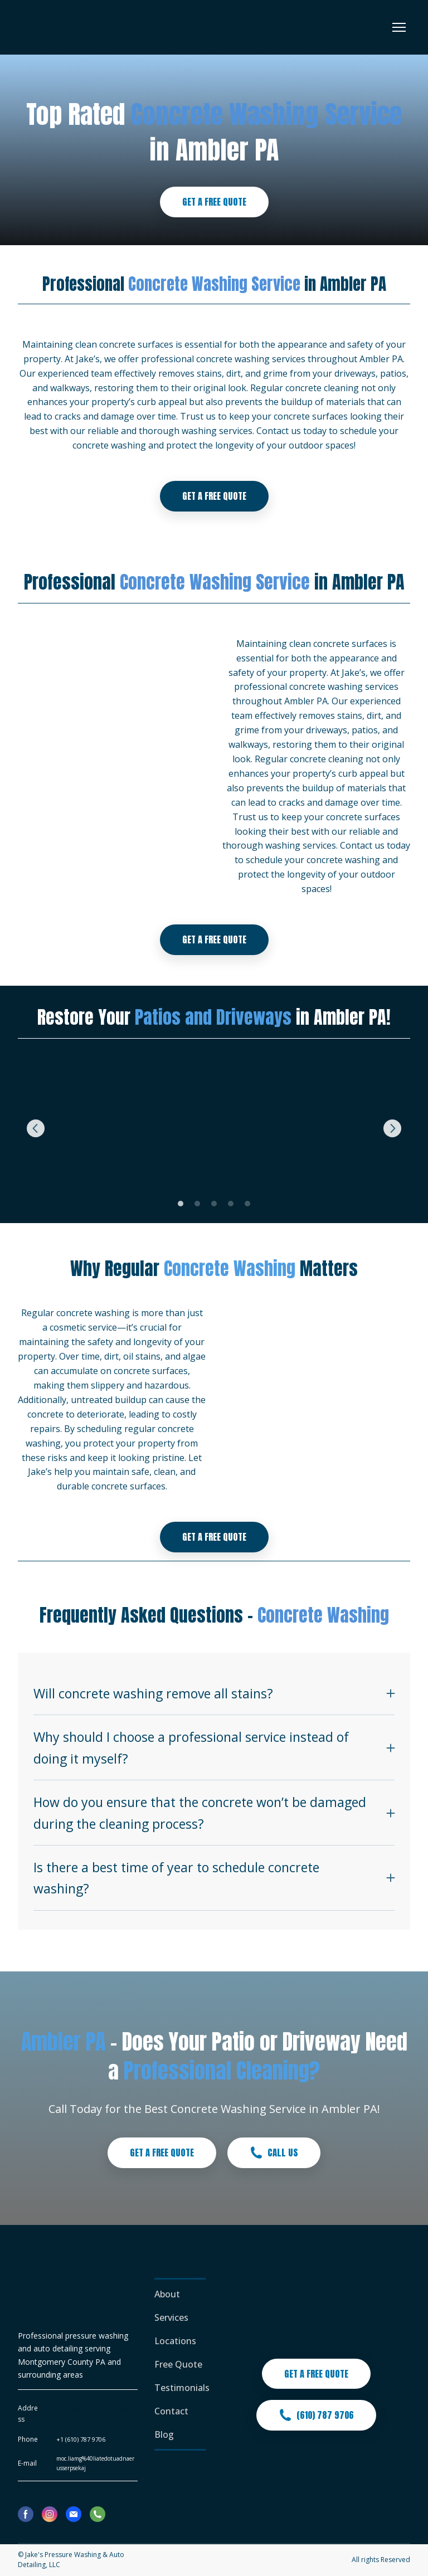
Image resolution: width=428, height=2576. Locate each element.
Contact (171, 2411)
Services (171, 2317)
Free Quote (178, 2364)
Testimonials (182, 2388)
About (167, 2294)
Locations (175, 2341)
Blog (164, 2434)
